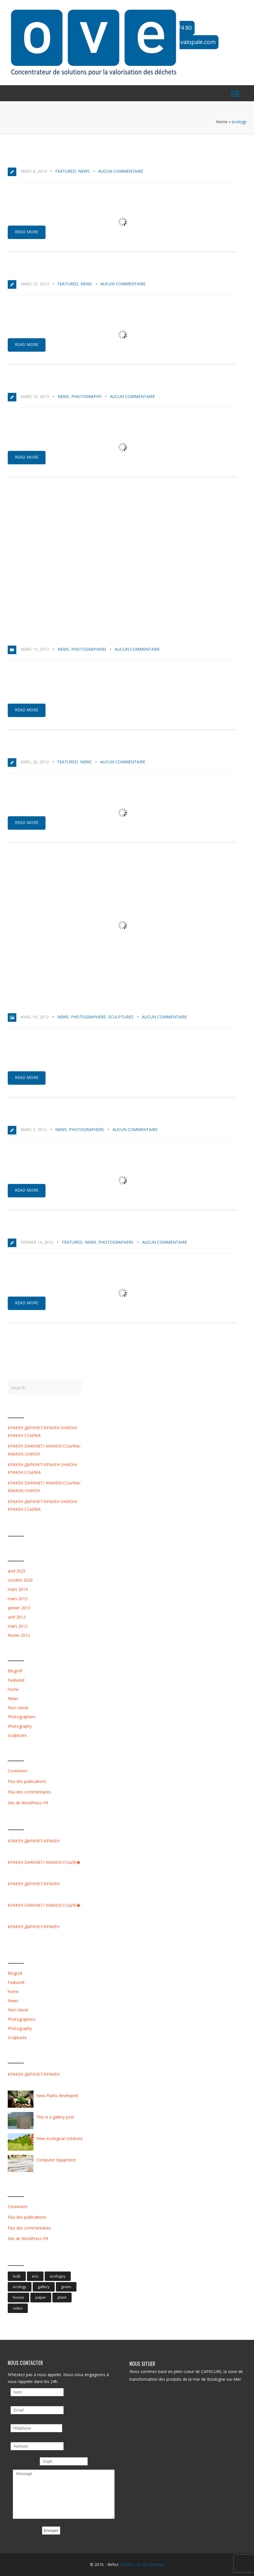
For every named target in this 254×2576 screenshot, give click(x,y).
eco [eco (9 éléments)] (35, 2276)
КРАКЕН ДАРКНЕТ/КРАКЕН (34, 1841)
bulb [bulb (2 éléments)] (17, 2276)
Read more (26, 231)
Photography (86, 396)
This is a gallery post (40, 1004)
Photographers (88, 649)
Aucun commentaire (120, 171)
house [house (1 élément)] (18, 2297)
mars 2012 (17, 1626)
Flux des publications (27, 1781)
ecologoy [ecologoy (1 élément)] (58, 2276)
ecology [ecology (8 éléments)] (19, 2286)
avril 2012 (16, 1617)
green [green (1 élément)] (66, 2286)
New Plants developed (40, 1116)
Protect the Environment (45, 158)
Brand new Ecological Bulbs (50, 271)
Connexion (17, 1770)
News (84, 171)
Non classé (18, 1707)
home (13, 1689)
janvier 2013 (19, 1608)
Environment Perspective (44, 383)
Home (221, 121)
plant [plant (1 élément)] (62, 2297)
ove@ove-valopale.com (185, 42)
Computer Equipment (56, 2160)
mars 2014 (17, 1589)
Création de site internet (141, 2564)
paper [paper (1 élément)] (41, 2297)
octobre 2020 (20, 1580)
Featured (65, 171)
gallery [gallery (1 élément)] (44, 2286)
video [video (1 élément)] (18, 2308)
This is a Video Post (36, 636)
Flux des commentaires (29, 1792)
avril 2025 (16, 1571)
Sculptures (120, 1017)
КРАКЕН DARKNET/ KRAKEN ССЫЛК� (44, 1862)
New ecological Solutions (46, 749)
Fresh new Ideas (31, 1229)
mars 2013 (17, 1598)
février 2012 (19, 1635)
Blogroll (15, 1670)
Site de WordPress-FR (28, 1802)
